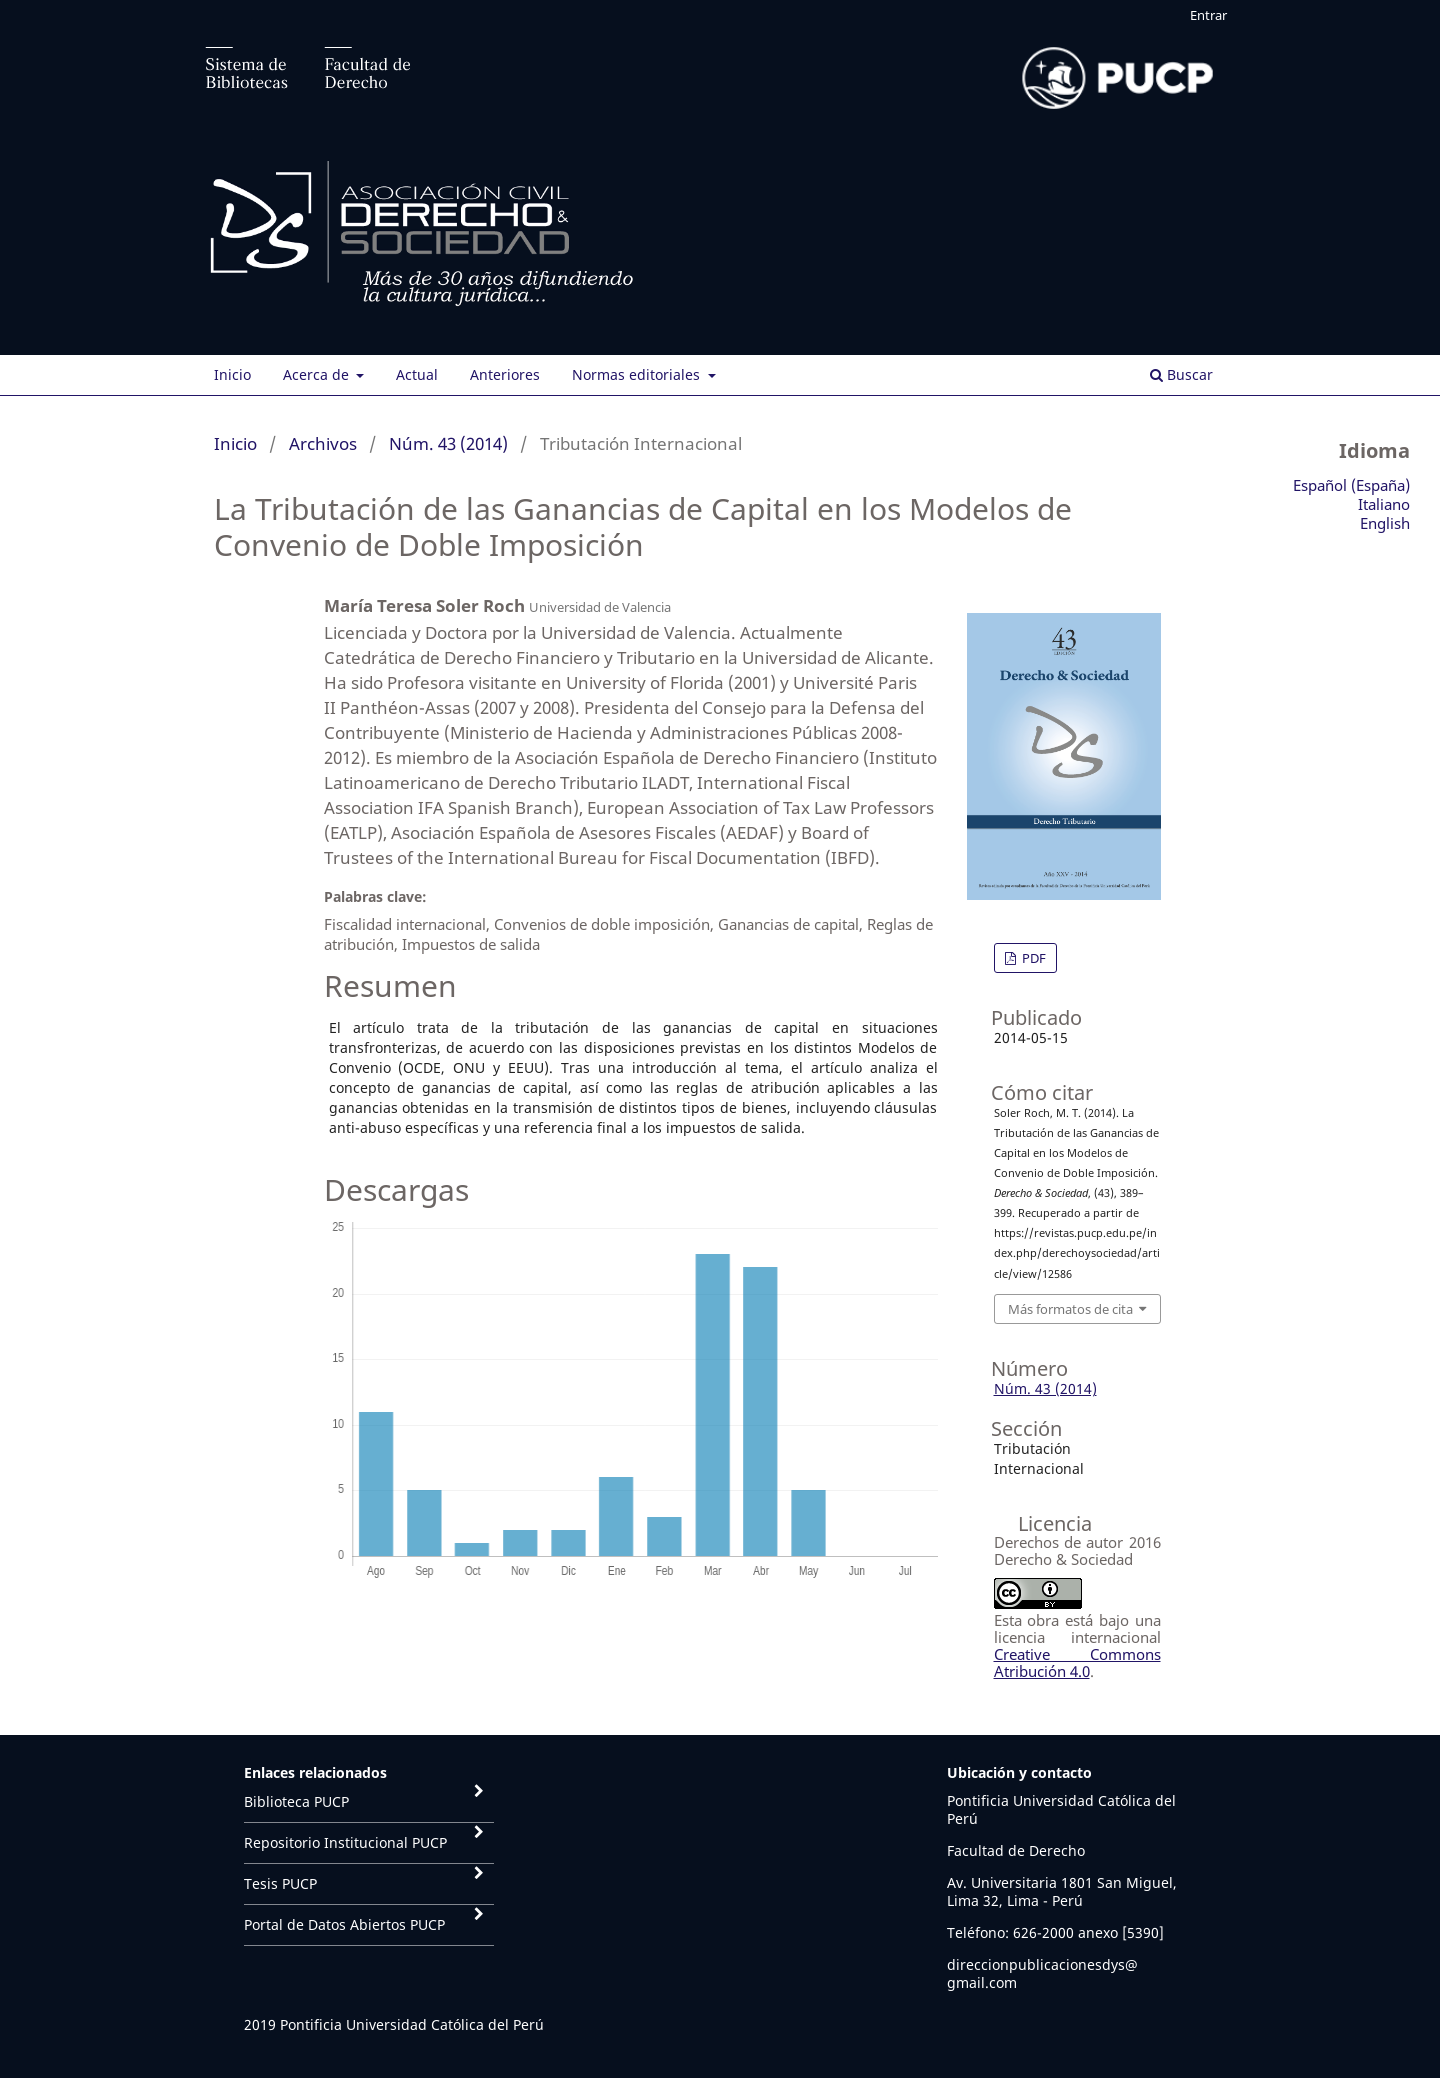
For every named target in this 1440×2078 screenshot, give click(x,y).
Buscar (1181, 374)
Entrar (1208, 15)
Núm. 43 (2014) (448, 443)
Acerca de (318, 374)
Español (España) (1351, 485)
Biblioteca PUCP (296, 1801)
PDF (1032, 958)
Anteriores (505, 374)
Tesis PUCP (280, 1883)
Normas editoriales (638, 374)
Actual (417, 374)
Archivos (323, 443)
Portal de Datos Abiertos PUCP (344, 1924)
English (1385, 523)
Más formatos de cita (1070, 1309)
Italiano (1384, 504)
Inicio (232, 374)
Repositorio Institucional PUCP (345, 1842)
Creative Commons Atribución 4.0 (1077, 1662)
